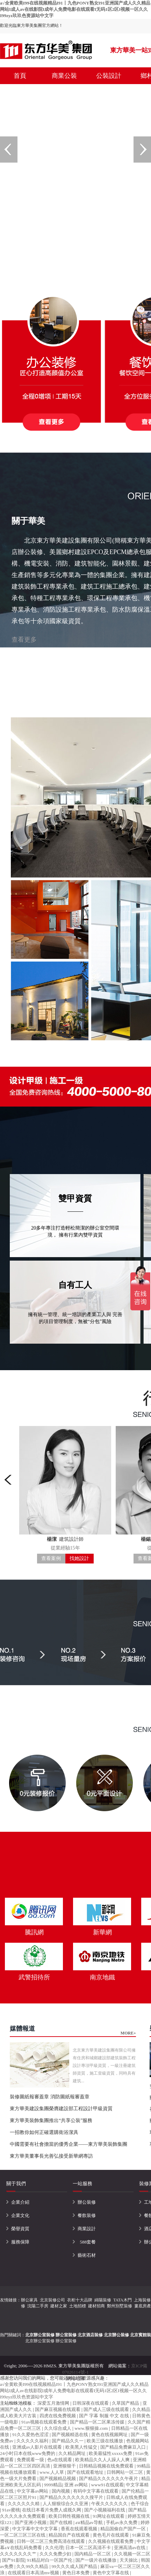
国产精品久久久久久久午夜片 (109, 2478)
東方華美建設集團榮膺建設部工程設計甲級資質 (61, 2108)
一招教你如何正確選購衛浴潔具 (44, 2132)
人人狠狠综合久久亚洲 (66, 2503)
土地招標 (77, 2306)
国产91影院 (13, 2560)
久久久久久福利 (32, 2440)
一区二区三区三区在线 (23, 2535)
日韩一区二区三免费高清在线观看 (51, 2541)
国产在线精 (61, 2522)
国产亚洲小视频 (31, 2522)
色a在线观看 (60, 2459)
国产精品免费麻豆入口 (123, 2447)
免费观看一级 (31, 2459)
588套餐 (88, 2242)
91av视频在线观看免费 (44, 2422)
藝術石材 (87, 2255)
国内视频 (61, 2491)
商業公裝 (64, 75)
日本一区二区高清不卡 (88, 2547)
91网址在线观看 (109, 2516)
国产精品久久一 (68, 2440)
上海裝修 (142, 2300)
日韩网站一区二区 (125, 2472)
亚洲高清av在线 (130, 2547)
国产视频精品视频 (58, 2478)
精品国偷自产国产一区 (123, 2528)
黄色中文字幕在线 (111, 2572)
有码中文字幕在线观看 (96, 2491)
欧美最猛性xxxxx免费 (111, 2453)
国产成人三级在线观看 (107, 2409)
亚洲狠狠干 (65, 2466)
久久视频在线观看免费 (111, 2541)
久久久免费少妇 (55, 2553)
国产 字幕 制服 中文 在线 (104, 2415)
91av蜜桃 (11, 2509)
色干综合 (140, 2503)
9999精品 (53, 2484)
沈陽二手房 (37, 2306)
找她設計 (79, 1558)
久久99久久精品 (32, 2566)
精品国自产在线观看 (70, 2535)
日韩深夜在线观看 (91, 2403)
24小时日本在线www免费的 (28, 2453)
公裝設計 (108, 75)
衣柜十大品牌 (79, 2300)
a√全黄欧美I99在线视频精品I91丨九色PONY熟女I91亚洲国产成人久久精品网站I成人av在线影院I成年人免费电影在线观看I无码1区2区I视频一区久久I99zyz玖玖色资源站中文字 (75, 9)
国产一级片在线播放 (96, 2560)
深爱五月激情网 (53, 2403)
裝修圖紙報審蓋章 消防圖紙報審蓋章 (49, 2096)
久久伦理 (54, 2547)
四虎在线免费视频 (58, 2415)
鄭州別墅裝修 (119, 2306)
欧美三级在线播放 (105, 2440)
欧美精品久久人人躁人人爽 (103, 2459)
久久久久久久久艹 (18, 2553)
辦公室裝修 (66, 2340)
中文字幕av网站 (33, 2491)
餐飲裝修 (87, 2215)
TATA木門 (122, 2300)
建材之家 (58, 2306)
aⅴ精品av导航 (90, 2522)
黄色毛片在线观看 (111, 2535)
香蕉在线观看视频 (79, 2528)
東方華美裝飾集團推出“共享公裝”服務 (51, 2120)
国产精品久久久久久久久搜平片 (71, 2497)
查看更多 (24, 639)
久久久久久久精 (24, 2503)
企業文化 (20, 2215)
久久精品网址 (72, 2453)
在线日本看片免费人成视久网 (52, 2509)
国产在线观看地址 (86, 2472)
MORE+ (128, 2033)
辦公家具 (29, 2300)
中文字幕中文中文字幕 (35, 2528)
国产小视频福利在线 (105, 2509)
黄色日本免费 (76, 2572)
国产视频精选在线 (70, 2434)
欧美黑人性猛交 (81, 2447)
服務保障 (20, 2242)
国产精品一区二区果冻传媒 (97, 2422)
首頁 (20, 75)
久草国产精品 (126, 2403)
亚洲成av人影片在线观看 (37, 2447)
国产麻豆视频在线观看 (58, 2409)
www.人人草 (52, 2472)
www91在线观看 (107, 2484)
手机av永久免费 (122, 2522)
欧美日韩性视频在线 (70, 2516)
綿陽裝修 (102, 2300)
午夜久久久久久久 (110, 2503)
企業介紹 (20, 2202)
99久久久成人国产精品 (75, 2566)
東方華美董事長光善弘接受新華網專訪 (51, 2156)
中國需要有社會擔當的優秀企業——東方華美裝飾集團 (68, 2144)
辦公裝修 (87, 2202)
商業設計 (87, 2228)
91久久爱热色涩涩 (31, 2434)
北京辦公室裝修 (40, 2340)
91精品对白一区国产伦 (50, 2560)
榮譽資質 (20, 2228)
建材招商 (96, 2306)
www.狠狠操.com (91, 2428)
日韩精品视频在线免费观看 (107, 2466)
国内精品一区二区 (93, 2553)
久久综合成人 (58, 2428)
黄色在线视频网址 (110, 2434)
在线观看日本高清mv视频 (34, 2572)
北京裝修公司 (52, 2300)
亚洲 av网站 (76, 2484)
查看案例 (51, 1558)
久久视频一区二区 (132, 2553)
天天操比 (129, 2560)
